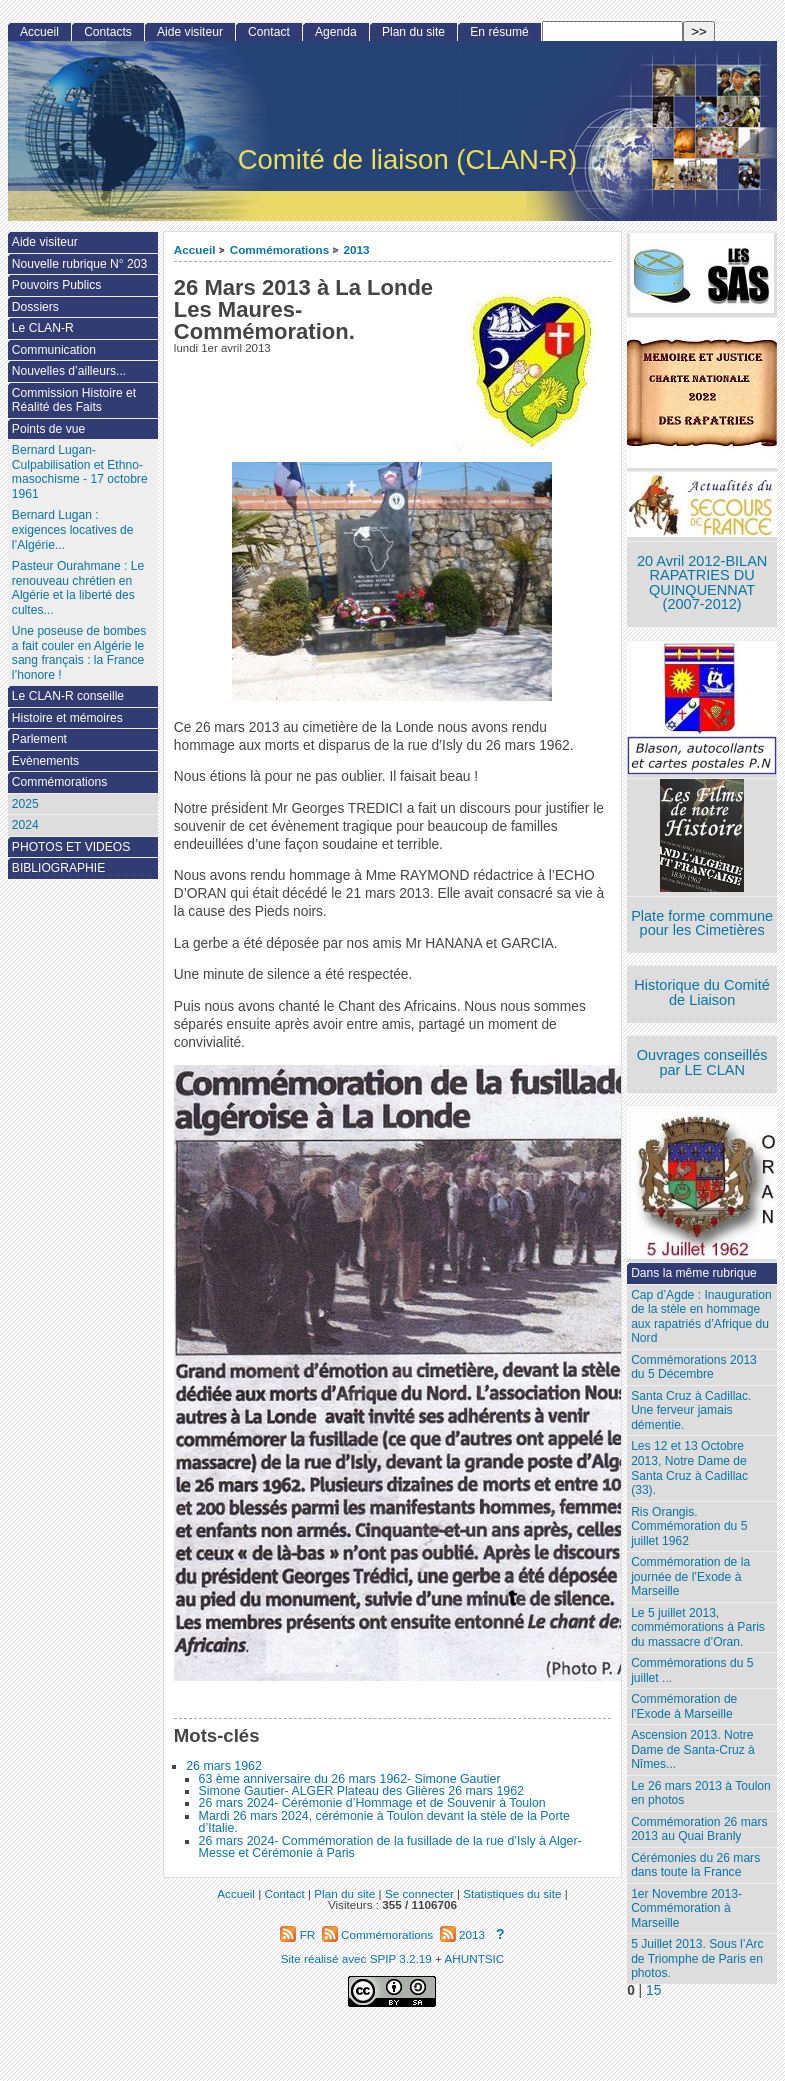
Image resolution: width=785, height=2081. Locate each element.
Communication (54, 350)
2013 (356, 249)
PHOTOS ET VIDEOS (71, 847)
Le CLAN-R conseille (68, 696)
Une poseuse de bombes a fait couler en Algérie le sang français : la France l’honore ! (79, 653)
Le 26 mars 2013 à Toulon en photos (701, 1793)
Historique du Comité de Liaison (702, 992)
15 (653, 1990)
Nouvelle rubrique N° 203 (79, 264)
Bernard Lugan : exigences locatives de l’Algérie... (73, 529)
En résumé (499, 32)
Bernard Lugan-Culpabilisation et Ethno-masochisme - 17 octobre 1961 (80, 472)
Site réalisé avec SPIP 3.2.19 (356, 1958)
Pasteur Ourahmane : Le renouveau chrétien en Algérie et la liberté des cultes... (78, 588)
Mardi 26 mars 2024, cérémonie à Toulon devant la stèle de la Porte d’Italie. (384, 1822)
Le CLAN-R (43, 328)
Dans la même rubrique (694, 1273)
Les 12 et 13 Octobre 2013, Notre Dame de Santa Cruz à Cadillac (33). (689, 1468)
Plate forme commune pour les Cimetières (702, 923)
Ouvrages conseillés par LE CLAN (702, 1062)
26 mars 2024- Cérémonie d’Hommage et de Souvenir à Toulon (372, 1803)
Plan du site (413, 32)
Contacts (108, 32)
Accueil (195, 249)
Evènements (45, 761)
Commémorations (279, 249)
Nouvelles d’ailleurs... (69, 371)
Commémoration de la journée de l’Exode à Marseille (690, 1576)
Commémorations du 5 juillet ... (692, 1670)
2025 (25, 804)
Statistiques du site (512, 1893)
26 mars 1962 (224, 1766)
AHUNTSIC (475, 1958)
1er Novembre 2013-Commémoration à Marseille (686, 1908)
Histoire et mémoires (67, 718)
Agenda (336, 32)
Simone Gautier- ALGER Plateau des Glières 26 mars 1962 (361, 1791)
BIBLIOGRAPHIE (58, 868)
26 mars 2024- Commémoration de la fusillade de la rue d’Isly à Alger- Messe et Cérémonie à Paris (390, 1847)
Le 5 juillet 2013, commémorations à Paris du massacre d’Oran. (698, 1627)
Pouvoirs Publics (56, 285)
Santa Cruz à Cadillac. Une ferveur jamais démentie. (691, 1410)
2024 (25, 825)
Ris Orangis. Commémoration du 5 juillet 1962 (689, 1526)
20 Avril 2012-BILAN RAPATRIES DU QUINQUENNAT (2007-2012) (702, 583)
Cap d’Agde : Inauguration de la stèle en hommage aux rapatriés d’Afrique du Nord (701, 1317)
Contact (269, 32)
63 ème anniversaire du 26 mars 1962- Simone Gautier (350, 1779)
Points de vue (48, 429)
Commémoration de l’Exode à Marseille (684, 1706)
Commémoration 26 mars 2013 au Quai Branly (699, 1829)
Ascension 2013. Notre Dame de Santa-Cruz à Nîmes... (693, 1749)
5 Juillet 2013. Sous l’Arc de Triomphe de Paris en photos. (697, 1958)
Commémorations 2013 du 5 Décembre (694, 1367)
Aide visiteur (190, 32)
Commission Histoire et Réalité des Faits (74, 400)
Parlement (39, 739)
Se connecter (419, 1893)
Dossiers (35, 307)
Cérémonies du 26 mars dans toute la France (695, 1865)
